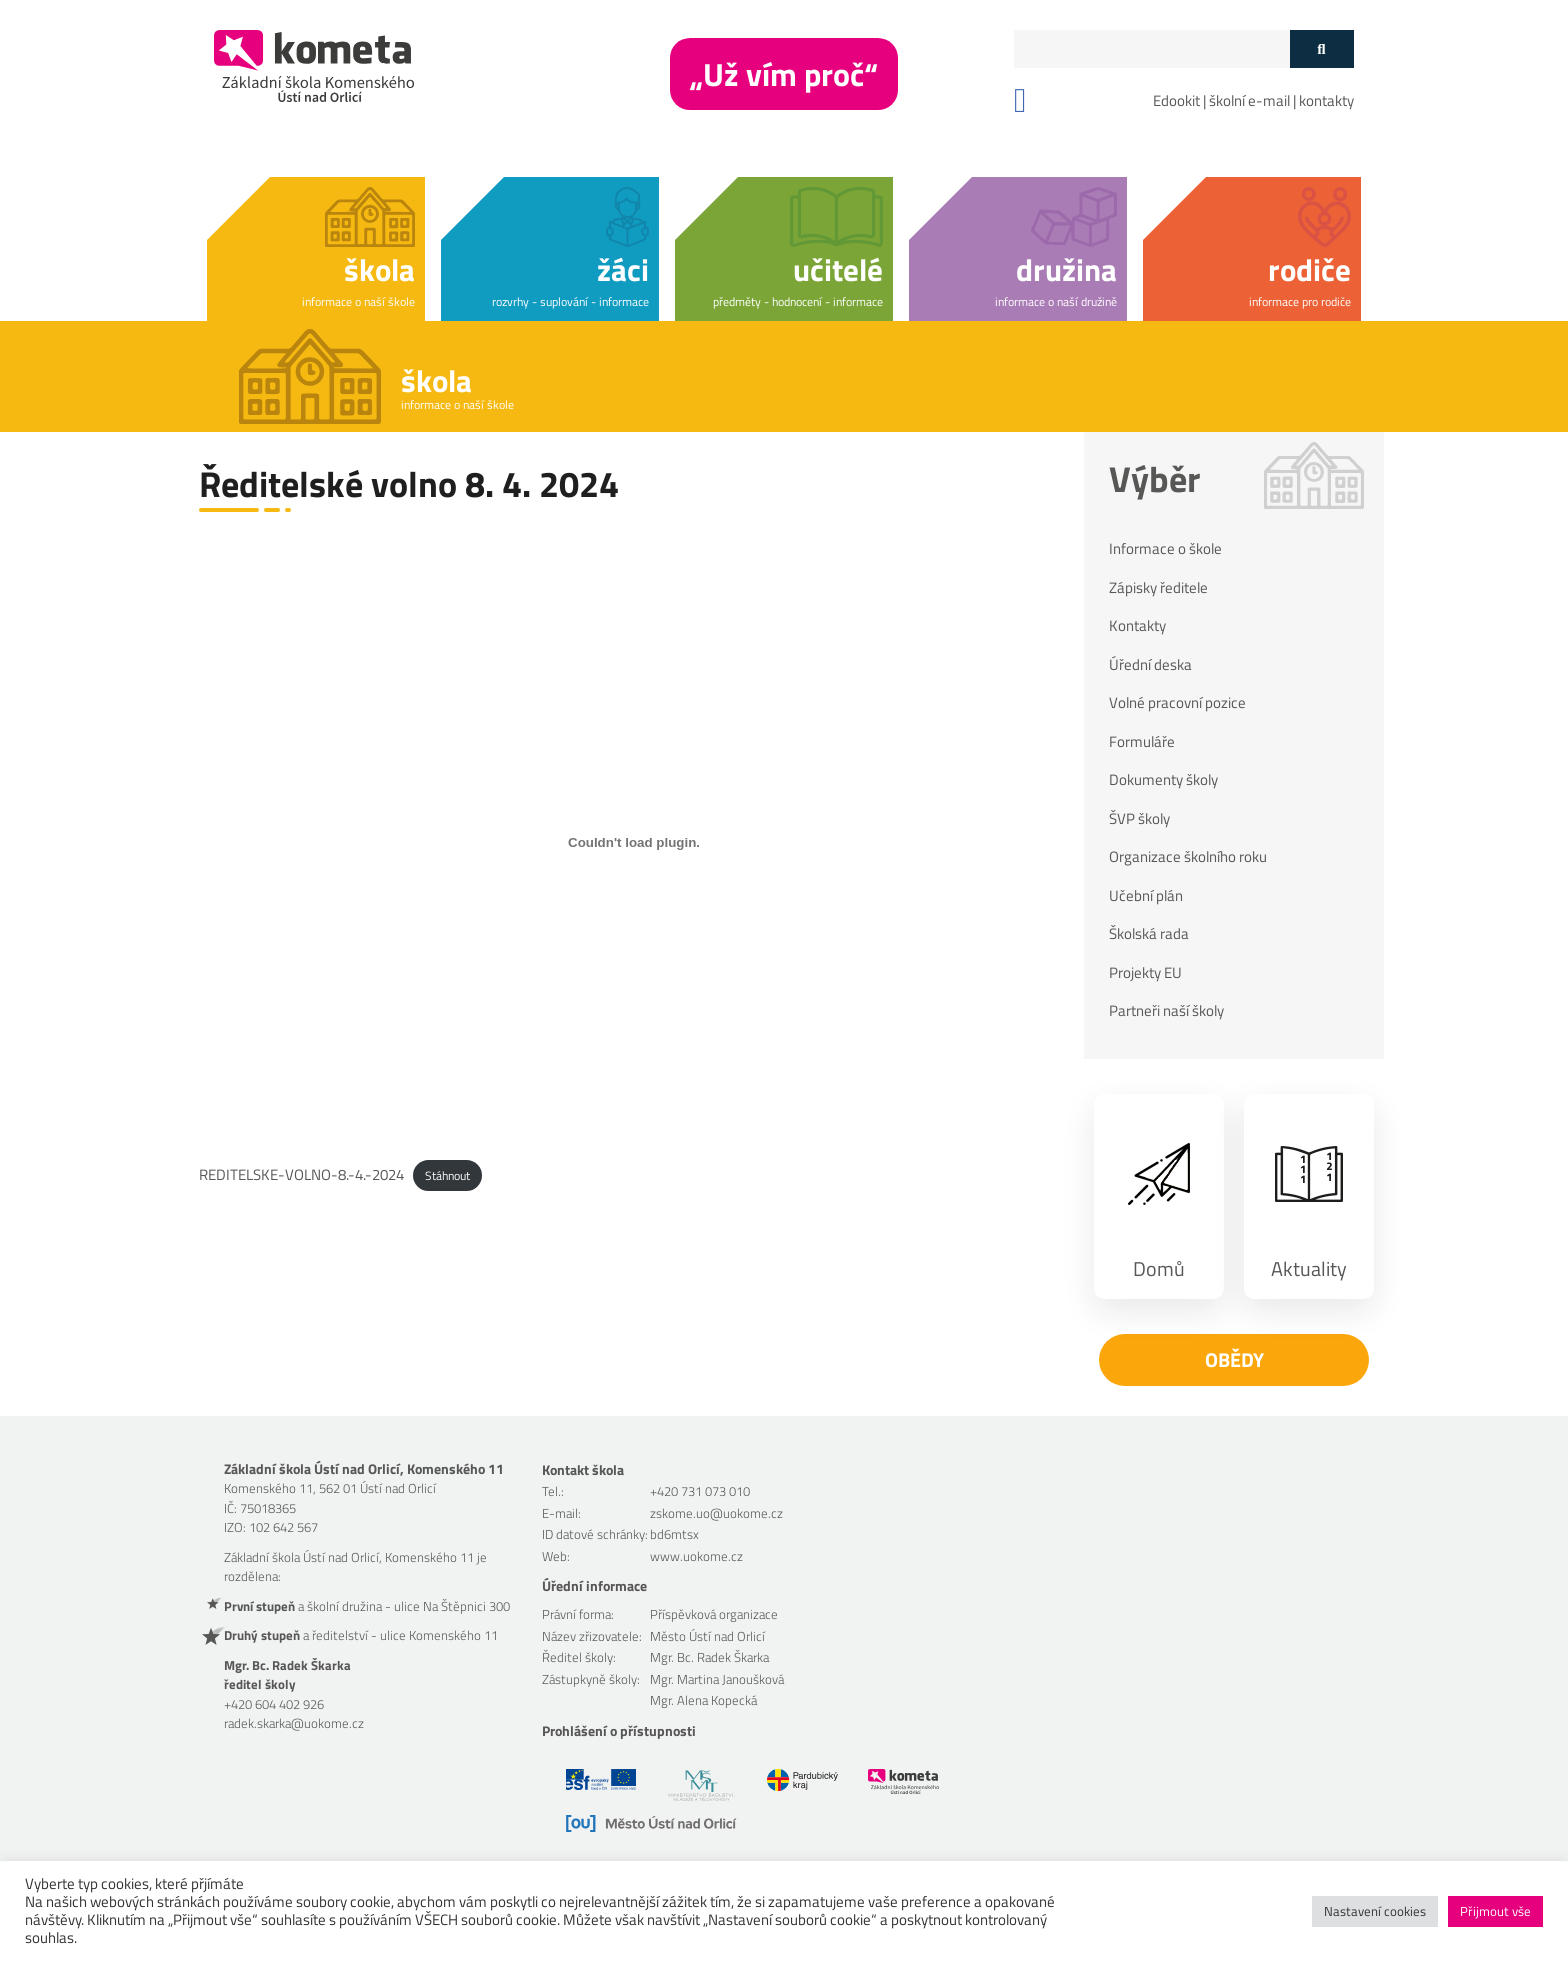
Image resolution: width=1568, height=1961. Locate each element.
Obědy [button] (1234, 1359)
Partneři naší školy (1166, 1011)
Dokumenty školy (1163, 780)
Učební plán (1146, 896)
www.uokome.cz (696, 1556)
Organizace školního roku (1188, 857)
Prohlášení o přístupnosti (619, 1730)
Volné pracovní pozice (1177, 703)
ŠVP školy (1139, 819)
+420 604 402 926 (274, 1704)
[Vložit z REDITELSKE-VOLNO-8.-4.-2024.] (634, 842)
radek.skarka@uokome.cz (294, 1723)
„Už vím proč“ (784, 74)
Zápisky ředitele (1158, 588)
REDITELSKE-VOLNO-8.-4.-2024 (301, 1174)
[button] (316, 245)
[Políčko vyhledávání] (1152, 49)
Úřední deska (1150, 665)
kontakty (1326, 100)
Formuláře (1142, 742)
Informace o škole (1165, 549)
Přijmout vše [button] (1495, 1911)
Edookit (1176, 100)
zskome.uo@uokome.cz (716, 1513)
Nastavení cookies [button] (1375, 1911)
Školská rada (1149, 934)
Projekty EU (1145, 973)
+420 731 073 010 (700, 1491)
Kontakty (1137, 626)
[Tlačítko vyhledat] (1321, 49)
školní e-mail (1249, 100)
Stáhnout (447, 1175)
